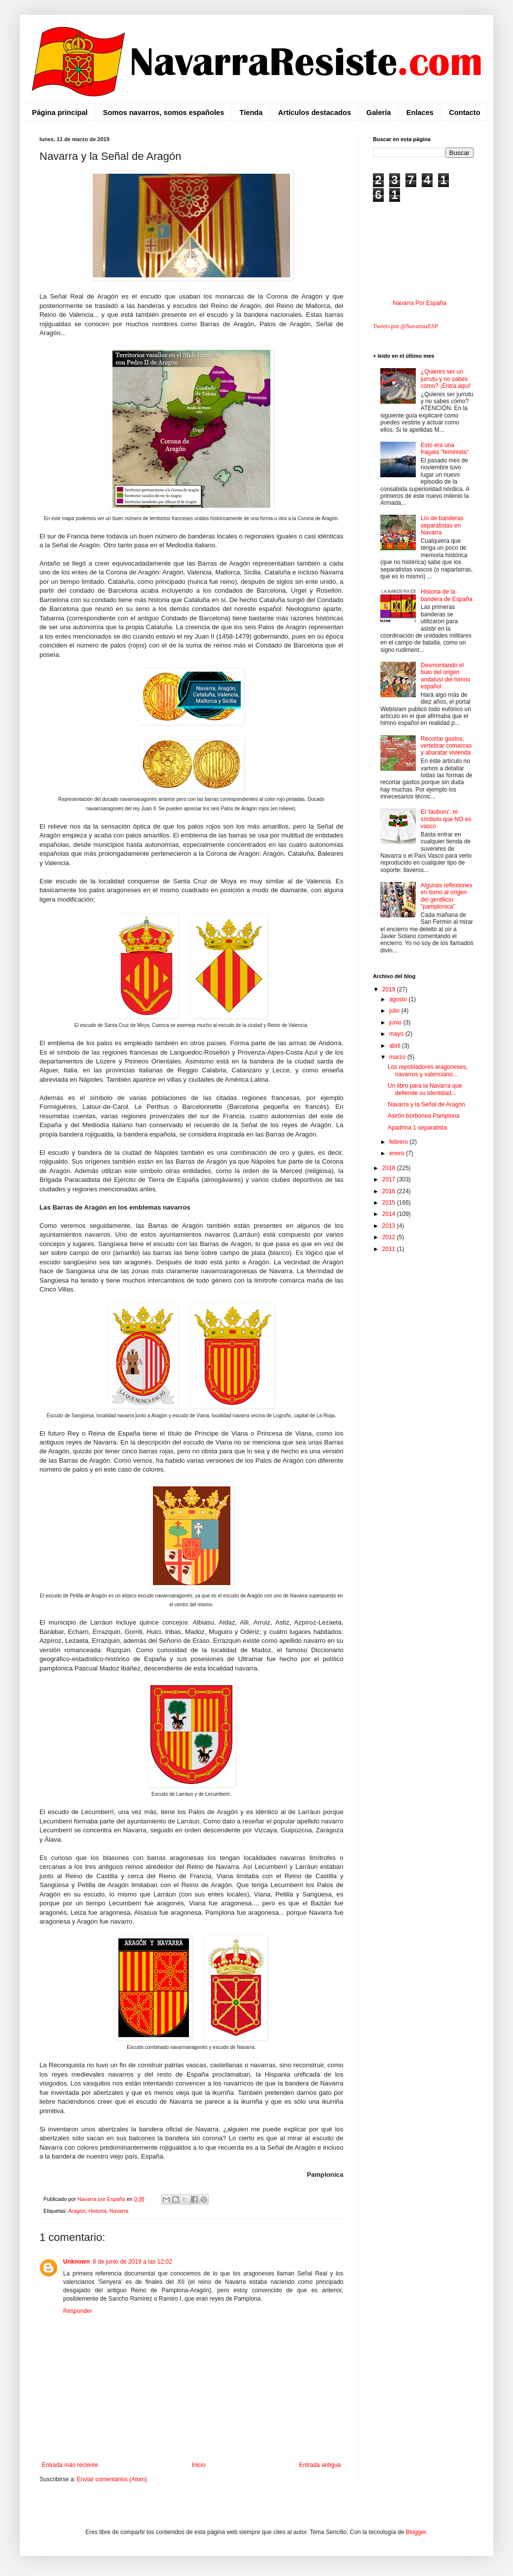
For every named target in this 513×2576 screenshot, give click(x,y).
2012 (389, 1237)
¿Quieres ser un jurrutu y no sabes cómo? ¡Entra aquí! (446, 378)
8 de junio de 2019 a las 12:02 (132, 2261)
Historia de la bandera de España (447, 595)
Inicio (199, 2465)
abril (395, 1045)
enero (397, 1153)
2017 (389, 1179)
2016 (389, 1191)
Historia (97, 2211)
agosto (398, 999)
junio (396, 1022)
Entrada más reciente (70, 2465)
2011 (389, 1249)
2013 (389, 1225)
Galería (378, 112)
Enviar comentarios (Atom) (112, 2479)
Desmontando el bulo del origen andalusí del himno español (446, 676)
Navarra (119, 2211)
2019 (389, 989)
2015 (389, 1202)
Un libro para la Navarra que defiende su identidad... (425, 1089)
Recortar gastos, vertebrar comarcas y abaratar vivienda (446, 746)
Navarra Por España (419, 303)
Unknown (76, 2261)
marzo (398, 1057)
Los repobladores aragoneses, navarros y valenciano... (428, 1070)
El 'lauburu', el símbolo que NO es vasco (446, 819)
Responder (77, 2311)
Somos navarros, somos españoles (163, 112)
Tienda (251, 112)
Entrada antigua (320, 2465)
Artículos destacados (314, 112)
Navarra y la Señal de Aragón (426, 1104)
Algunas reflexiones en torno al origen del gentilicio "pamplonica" (447, 896)
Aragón (76, 2211)
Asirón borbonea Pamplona (423, 1115)
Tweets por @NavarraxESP (405, 326)
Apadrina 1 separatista (417, 1127)
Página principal (60, 112)
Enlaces (420, 112)
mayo (397, 1033)
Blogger (416, 2532)
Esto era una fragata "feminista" (445, 448)
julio (395, 1010)
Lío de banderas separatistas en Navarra (442, 525)
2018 (389, 1168)
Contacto (464, 112)
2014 (389, 1214)
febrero (399, 1141)
